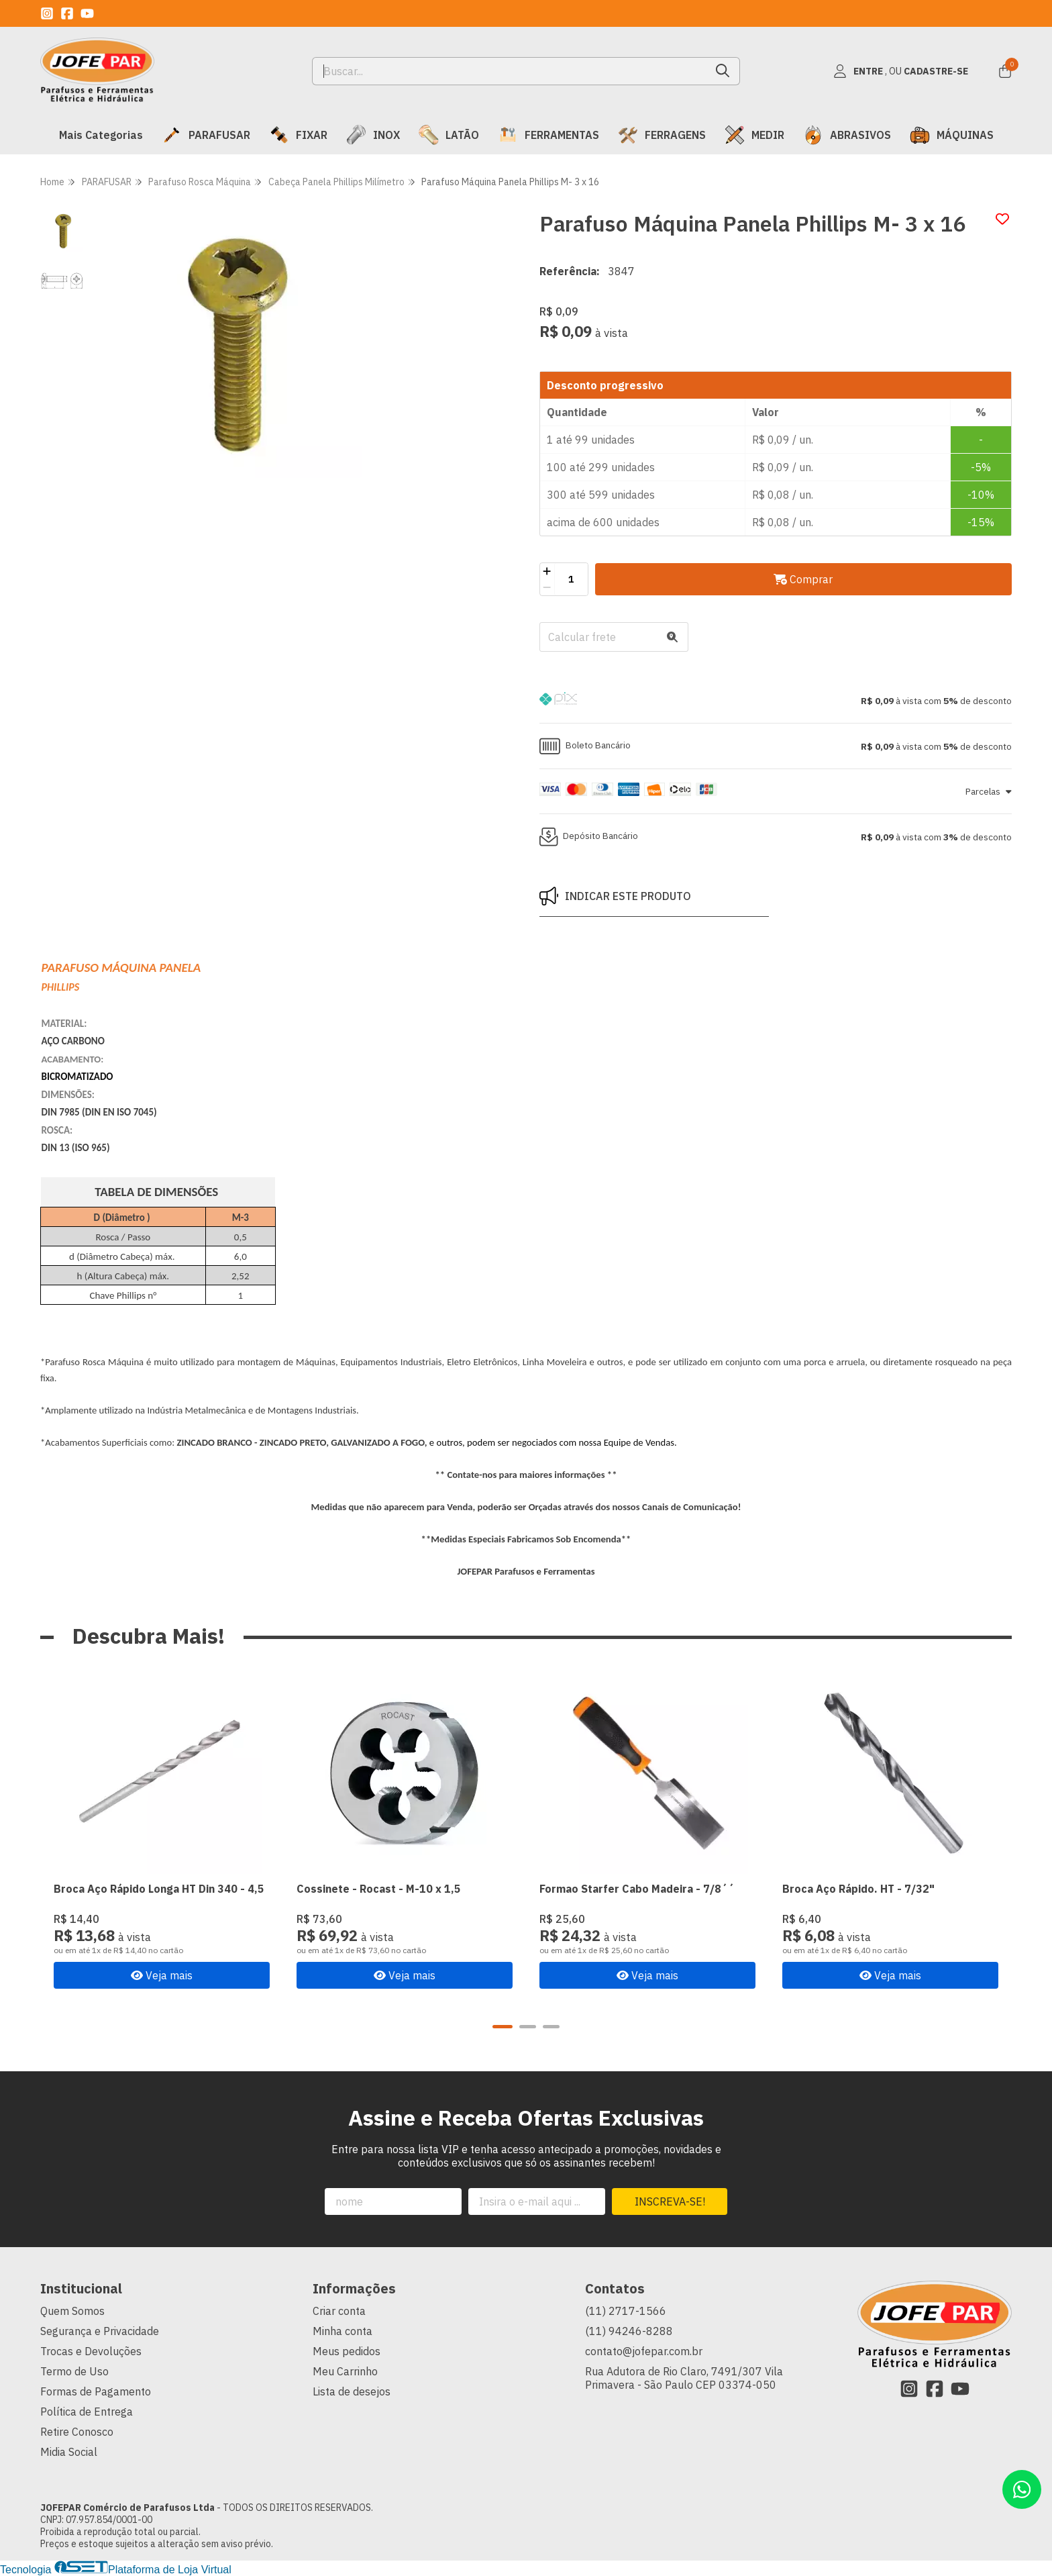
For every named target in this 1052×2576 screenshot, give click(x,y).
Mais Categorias (101, 135)
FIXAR (298, 135)
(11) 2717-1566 (625, 2311)
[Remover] (547, 587)
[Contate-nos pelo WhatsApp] (1021, 2489)
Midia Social (68, 2452)
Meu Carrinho (345, 2371)
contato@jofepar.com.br (643, 2351)
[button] (775, 700)
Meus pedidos (346, 2351)
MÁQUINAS (952, 135)
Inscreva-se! (670, 2201)
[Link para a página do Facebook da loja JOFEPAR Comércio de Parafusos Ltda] (67, 13)
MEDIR (754, 135)
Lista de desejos (351, 2391)
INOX (373, 135)
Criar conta (339, 2311)
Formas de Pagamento (95, 2391)
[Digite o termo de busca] (509, 71)
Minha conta (342, 2331)
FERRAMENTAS (548, 135)
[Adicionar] (547, 571)
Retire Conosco (76, 2431)
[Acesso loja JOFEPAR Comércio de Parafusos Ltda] (900, 71)
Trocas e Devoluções (91, 2351)
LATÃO (449, 135)
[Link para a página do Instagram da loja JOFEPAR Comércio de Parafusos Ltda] (47, 13)
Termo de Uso (74, 2371)
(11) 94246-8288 (629, 2331)
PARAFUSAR (206, 135)
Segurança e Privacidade (99, 2331)
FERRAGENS (662, 135)
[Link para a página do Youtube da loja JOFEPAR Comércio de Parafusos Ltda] (87, 13)
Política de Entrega (86, 2411)
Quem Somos (72, 2311)
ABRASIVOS (847, 135)
